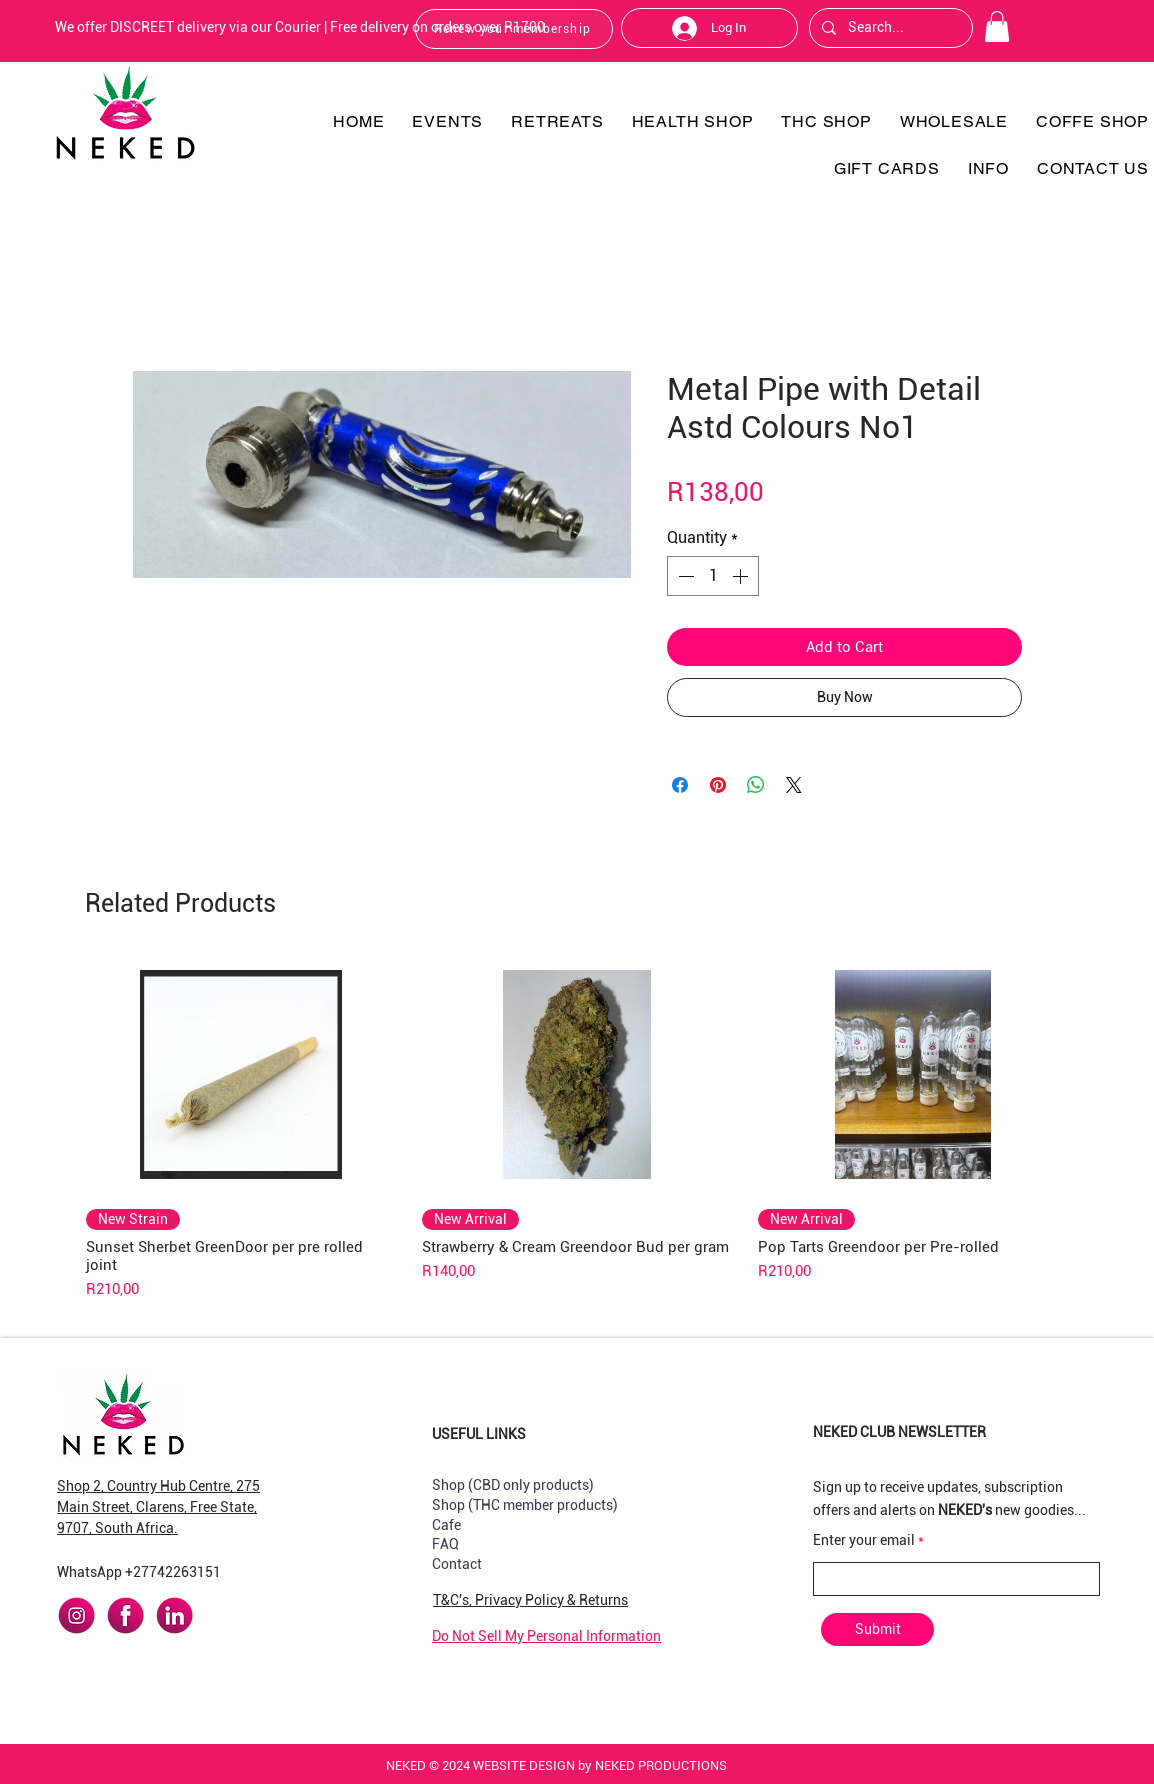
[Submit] (877, 1629)
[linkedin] (174, 1615)
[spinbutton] (713, 576)
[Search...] (889, 28)
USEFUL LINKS (479, 1434)
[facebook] (125, 1615)
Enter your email (864, 1540)
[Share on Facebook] (680, 785)
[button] (997, 26)
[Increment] (742, 576)
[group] (577, 1128)
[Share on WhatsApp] (756, 785)
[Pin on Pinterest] (718, 785)
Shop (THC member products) (525, 1505)
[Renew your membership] (514, 29)
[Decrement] (684, 576)
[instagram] (76, 1615)
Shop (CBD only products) (513, 1485)
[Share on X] (794, 785)
